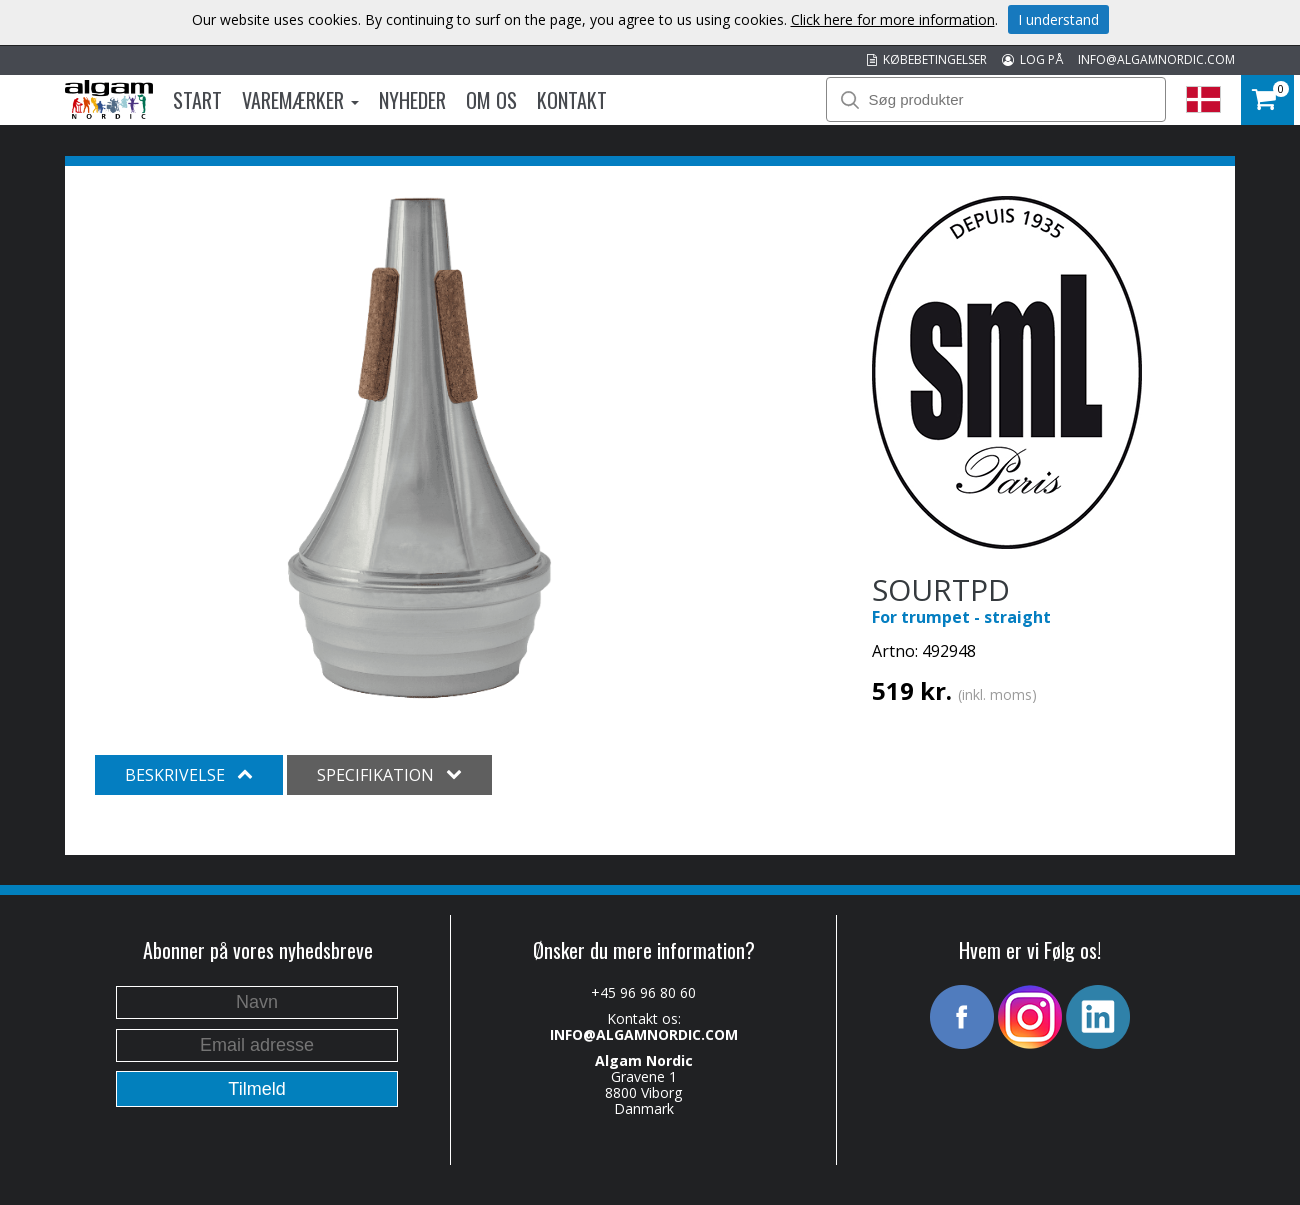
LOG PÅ (1032, 59)
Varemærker (300, 100)
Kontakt (572, 100)
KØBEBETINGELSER (927, 59)
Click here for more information (893, 19)
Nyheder (412, 100)
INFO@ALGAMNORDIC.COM (1156, 59)
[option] (419, 448)
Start (197, 100)
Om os (491, 100)
